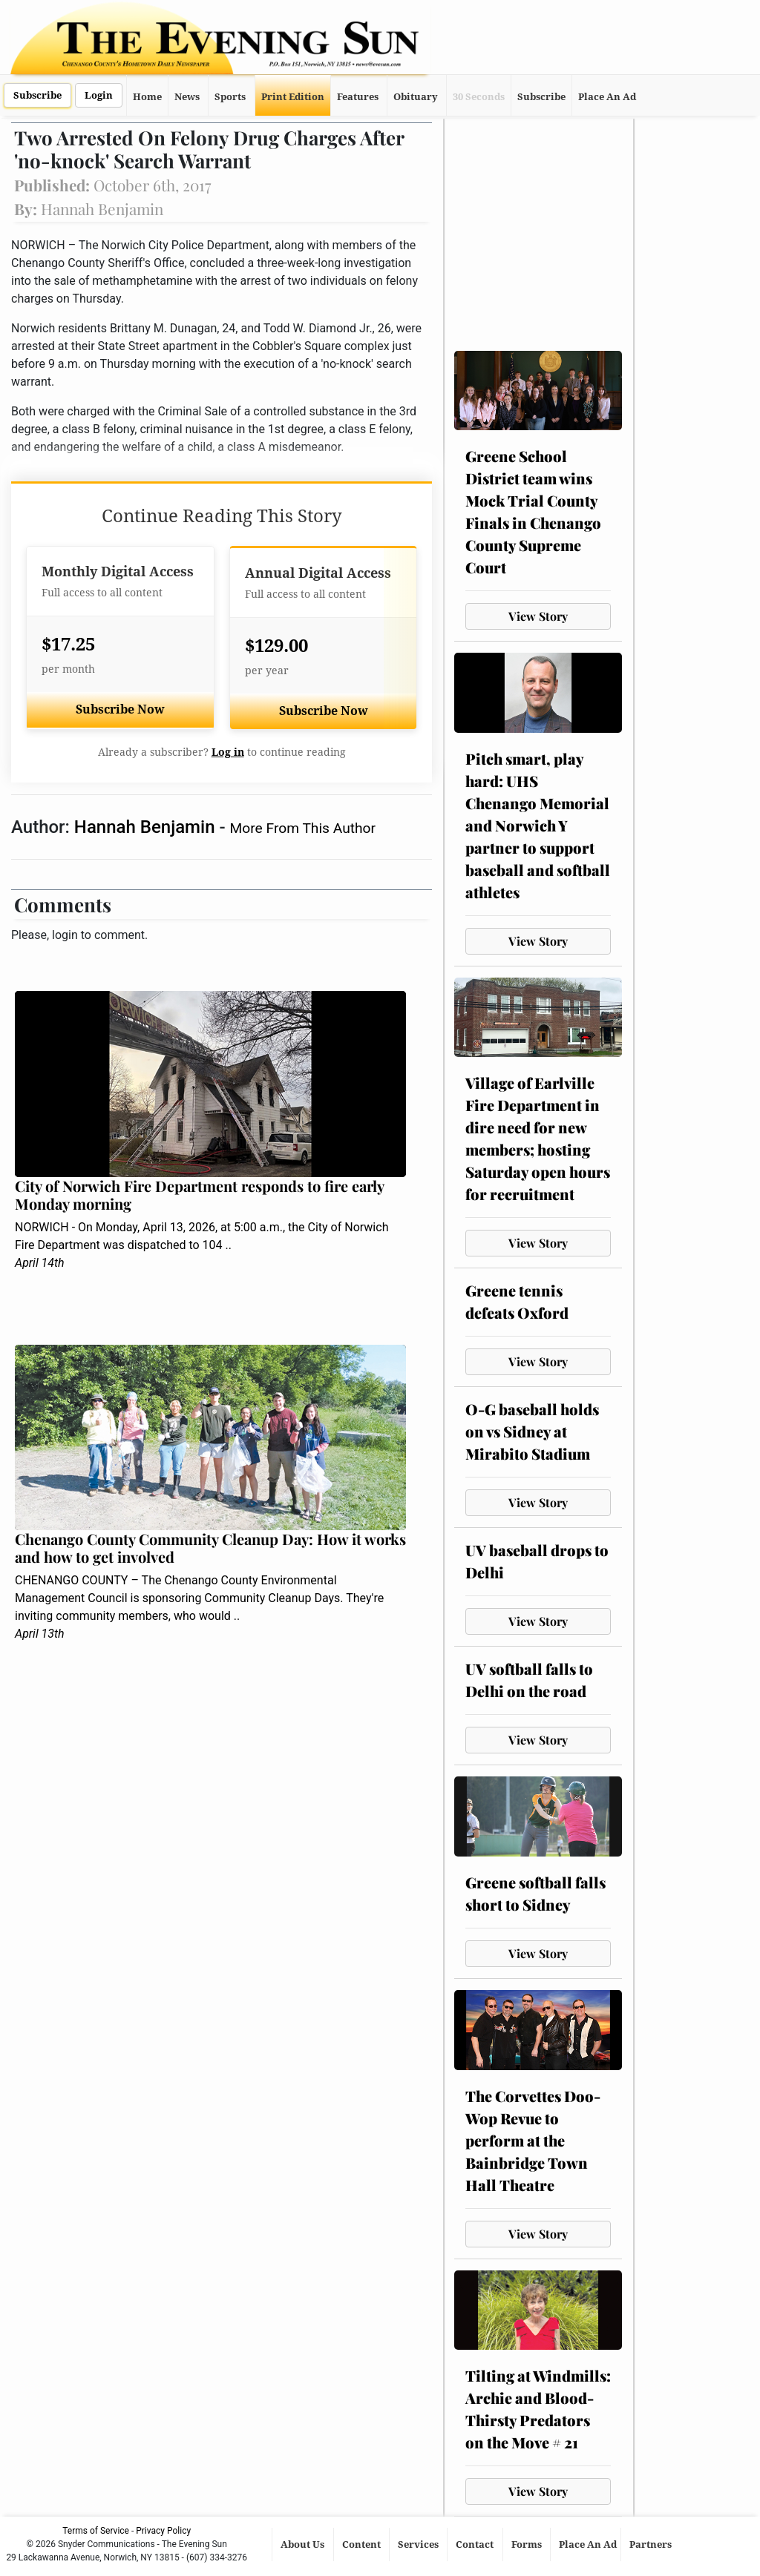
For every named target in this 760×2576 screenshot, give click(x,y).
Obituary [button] (415, 96)
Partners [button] (651, 2544)
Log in (228, 752)
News (187, 96)
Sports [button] (230, 96)
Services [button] (419, 2544)
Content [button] (362, 2544)
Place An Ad (607, 96)
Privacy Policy (163, 2531)
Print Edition (292, 96)
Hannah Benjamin (147, 827)
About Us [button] (304, 2544)
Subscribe (37, 95)
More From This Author (303, 828)
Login (99, 95)
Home (147, 96)
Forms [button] (527, 2544)
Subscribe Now (120, 709)
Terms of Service (95, 2531)
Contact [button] (476, 2544)
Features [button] (358, 96)
